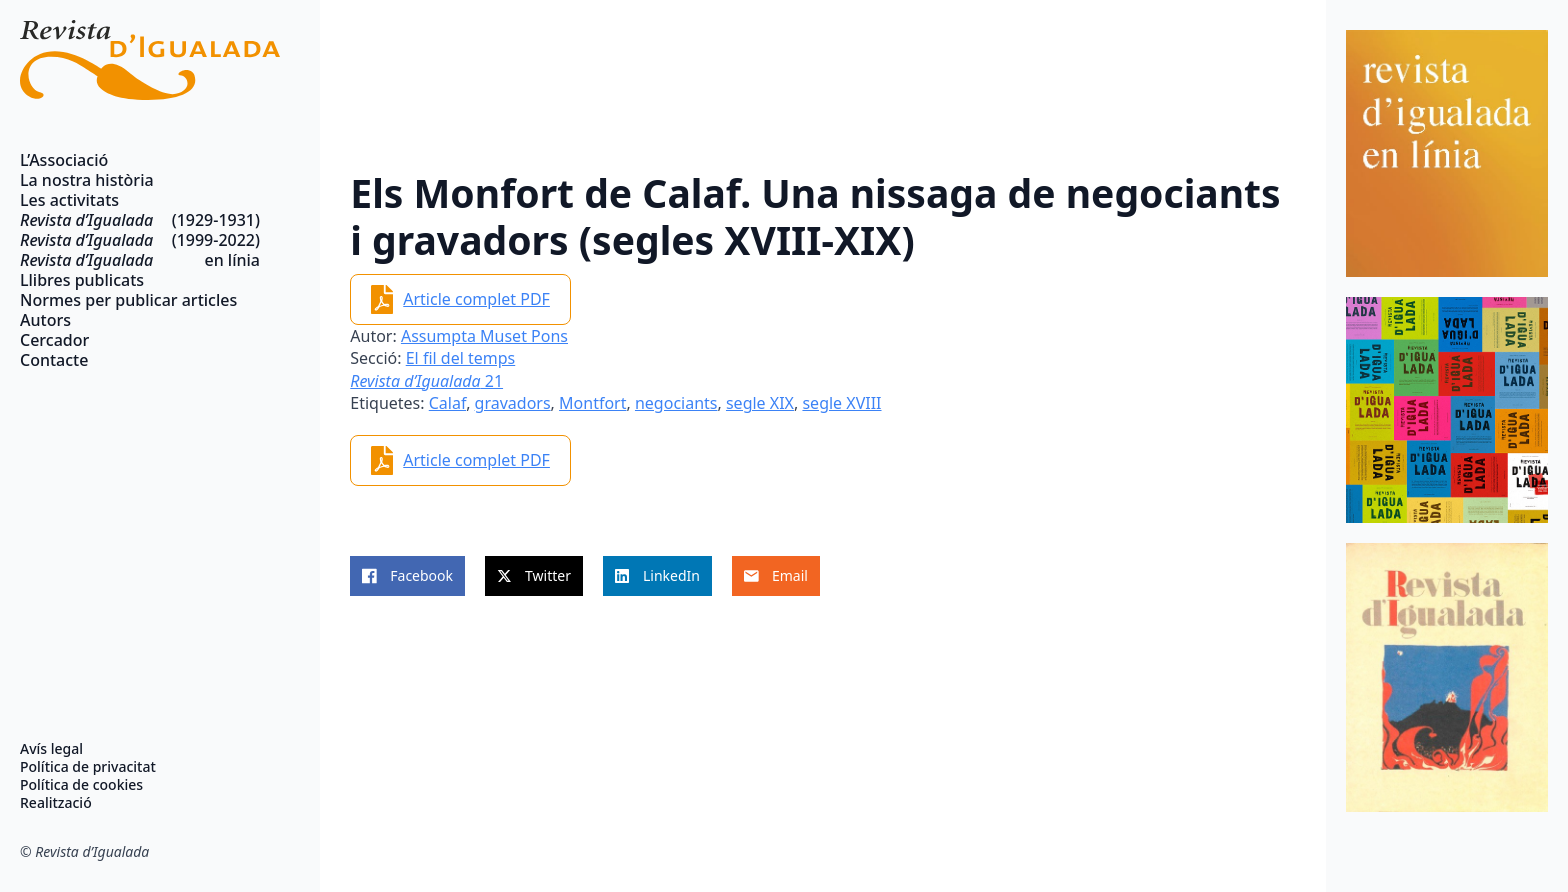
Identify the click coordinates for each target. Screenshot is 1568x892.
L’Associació (64, 160)
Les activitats (69, 200)
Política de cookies (81, 785)
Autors (45, 320)
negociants (676, 403)
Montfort (592, 403)
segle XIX (760, 403)
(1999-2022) (140, 240)
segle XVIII (841, 403)
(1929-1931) (140, 220)
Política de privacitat (88, 767)
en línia (140, 260)
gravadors (513, 403)
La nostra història (87, 180)
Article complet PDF (476, 299)
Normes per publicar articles (128, 300)
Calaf (447, 403)
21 (426, 381)
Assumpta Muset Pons (484, 336)
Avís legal (51, 749)
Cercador (54, 340)
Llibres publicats (82, 280)
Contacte (54, 360)
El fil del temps (461, 358)
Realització (56, 803)
